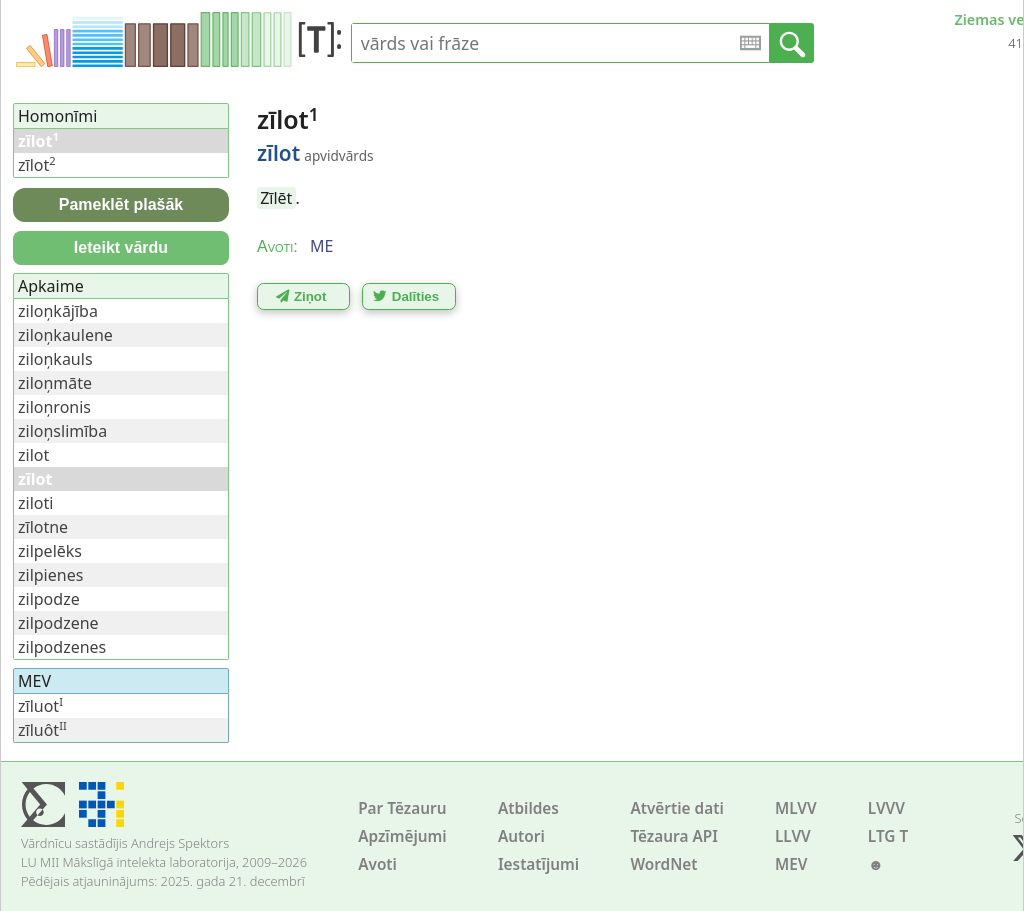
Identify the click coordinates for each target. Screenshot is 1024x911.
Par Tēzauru (402, 808)
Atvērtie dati (676, 808)
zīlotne (43, 527)
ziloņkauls (55, 359)
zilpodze (49, 599)
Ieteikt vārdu (121, 247)
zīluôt (42, 730)
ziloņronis (54, 407)
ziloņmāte (55, 383)
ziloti (35, 503)
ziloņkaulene (65, 335)
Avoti (377, 864)
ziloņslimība (62, 431)
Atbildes (528, 808)
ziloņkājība (58, 311)
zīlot (37, 165)
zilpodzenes (62, 647)
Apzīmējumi (402, 836)
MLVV (796, 808)
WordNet (663, 864)
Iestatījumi (538, 864)
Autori (521, 836)
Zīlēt (276, 198)
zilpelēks (50, 551)
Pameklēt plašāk (121, 204)
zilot (33, 455)
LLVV (793, 836)
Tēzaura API (674, 836)
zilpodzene (58, 623)
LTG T (888, 836)
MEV (791, 864)
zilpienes (50, 575)
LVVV (886, 808)
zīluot (40, 706)
